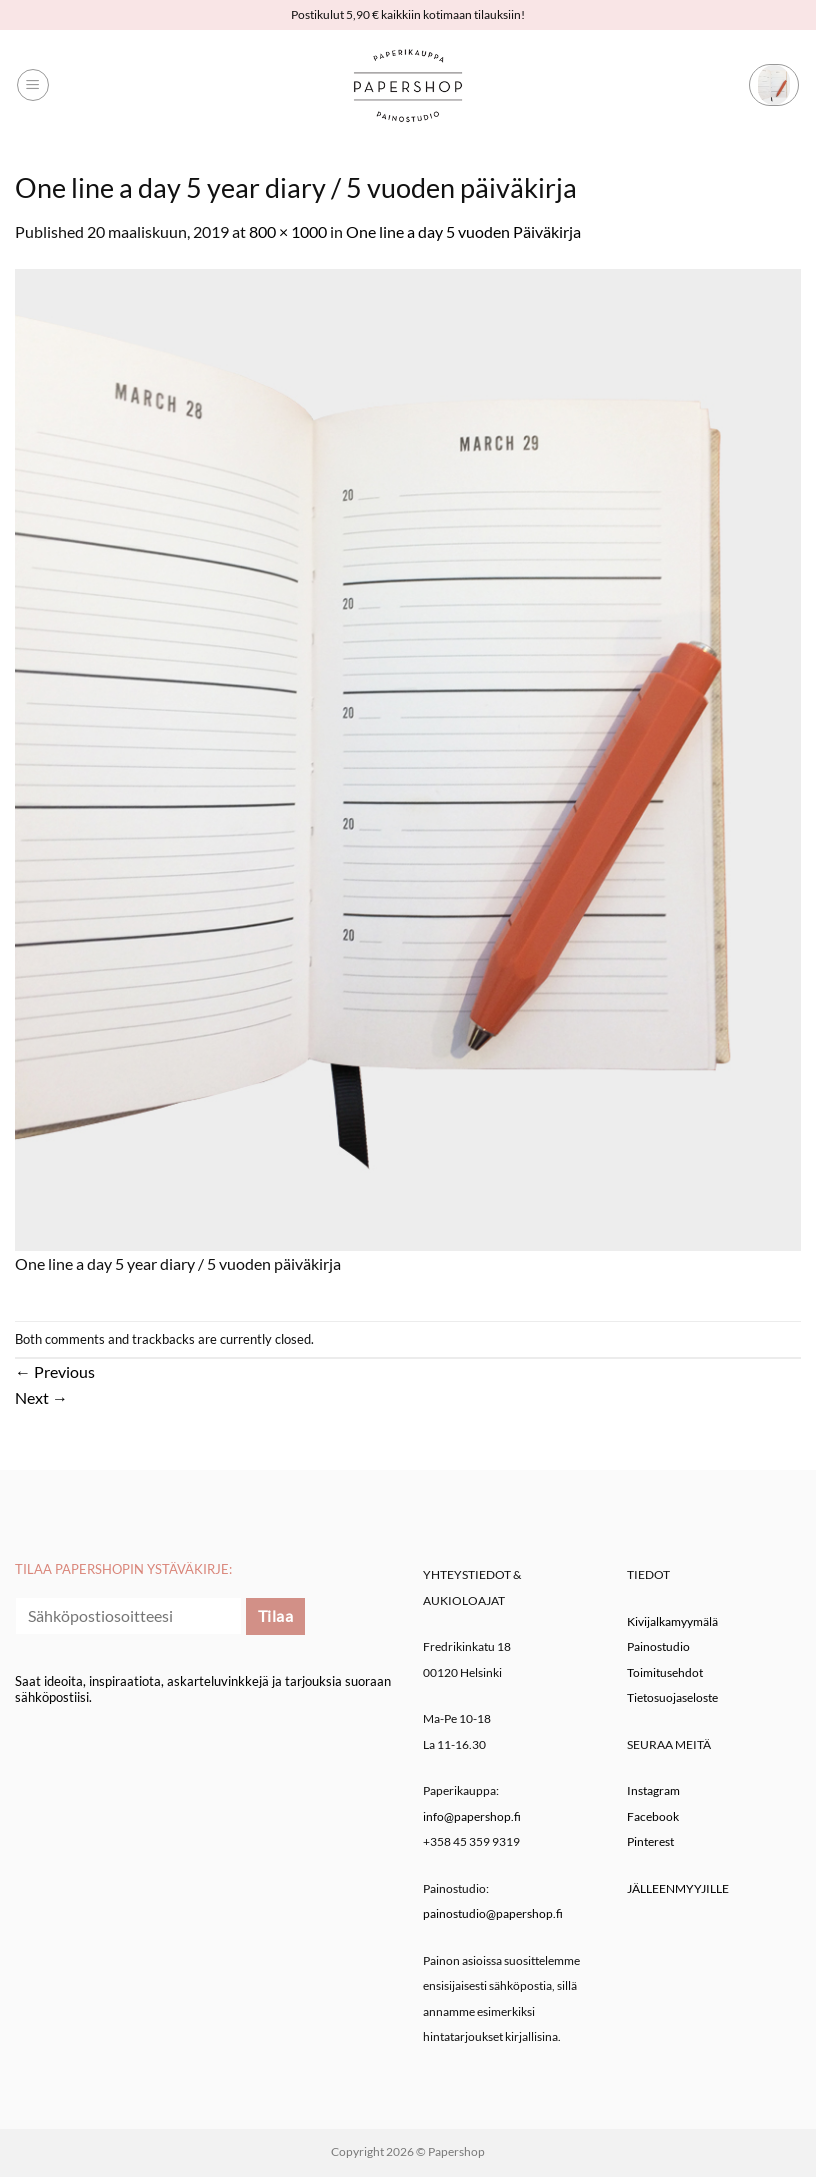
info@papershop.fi (472, 1816)
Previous (55, 1371)
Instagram (653, 1790)
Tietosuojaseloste (672, 1697)
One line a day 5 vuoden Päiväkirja (463, 231)
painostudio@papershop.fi (493, 1913)
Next (41, 1397)
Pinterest (650, 1841)
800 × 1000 (288, 231)
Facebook (653, 1816)
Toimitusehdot (665, 1672)
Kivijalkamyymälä (672, 1621)
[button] (33, 85)
